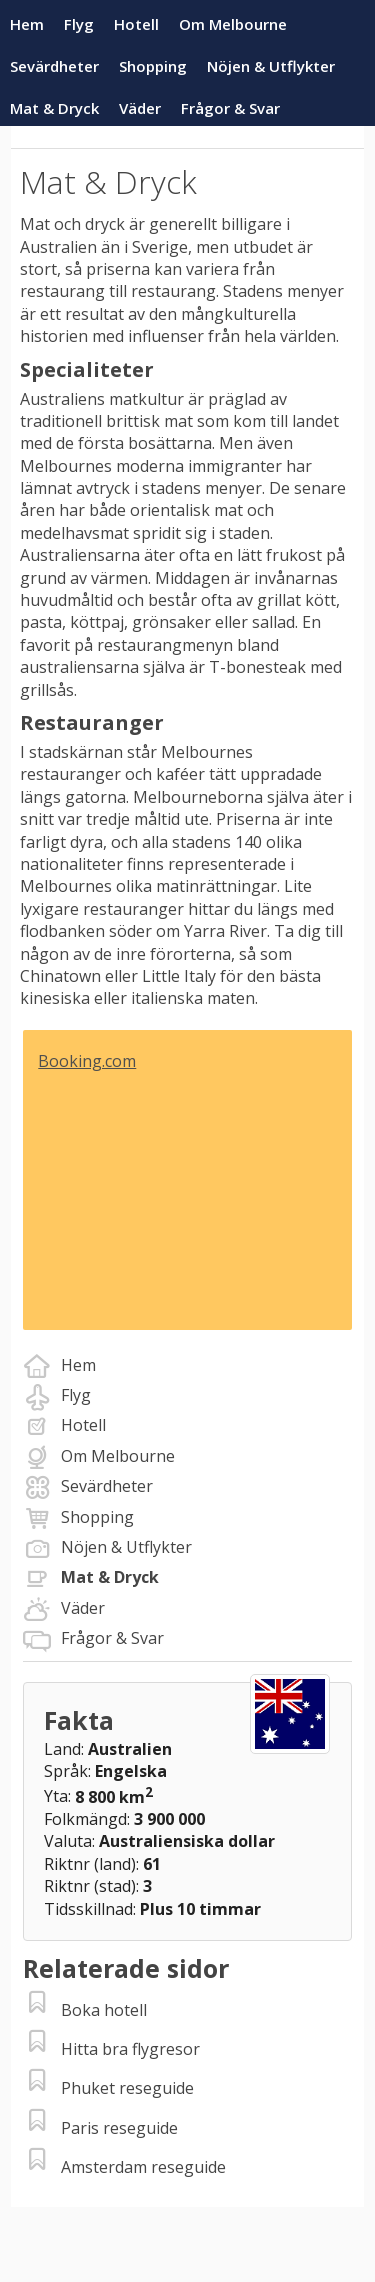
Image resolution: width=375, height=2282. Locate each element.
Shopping (153, 66)
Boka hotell (104, 2010)
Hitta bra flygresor (130, 2049)
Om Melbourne (233, 24)
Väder (140, 108)
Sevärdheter (54, 66)
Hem (27, 24)
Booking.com (87, 1061)
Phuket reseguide (127, 2088)
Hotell (136, 24)
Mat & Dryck (54, 108)
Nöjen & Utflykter (271, 66)
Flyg (79, 24)
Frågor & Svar (230, 108)
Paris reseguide (119, 2128)
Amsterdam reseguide (143, 2167)
